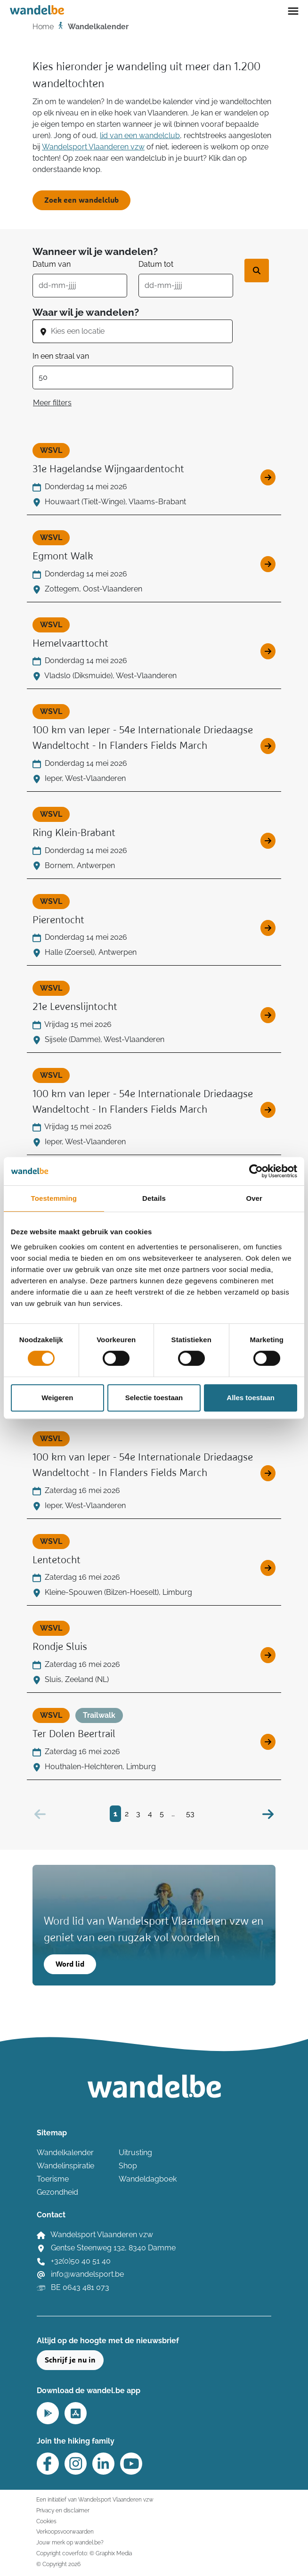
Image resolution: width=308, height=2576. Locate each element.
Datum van (51, 264)
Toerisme (53, 2178)
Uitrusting (135, 2152)
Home (43, 26)
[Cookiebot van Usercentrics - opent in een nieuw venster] (256, 1171)
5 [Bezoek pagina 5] (162, 1813)
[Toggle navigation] (293, 10)
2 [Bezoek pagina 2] (127, 1813)
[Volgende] (268, 1813)
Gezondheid (57, 2192)
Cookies (46, 2521)
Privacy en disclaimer (62, 2510)
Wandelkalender (65, 2152)
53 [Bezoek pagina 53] (190, 1813)
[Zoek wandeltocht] (256, 270)
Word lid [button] (70, 1964)
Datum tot (155, 264)
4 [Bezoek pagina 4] (150, 1813)
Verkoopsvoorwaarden (65, 2531)
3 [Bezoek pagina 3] (138, 1813)
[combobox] (141, 331)
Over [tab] (254, 1198)
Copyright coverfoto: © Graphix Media (84, 2553)
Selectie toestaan (154, 1398)
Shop (128, 2165)
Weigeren (57, 1398)
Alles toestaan (251, 1398)
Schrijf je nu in (70, 2360)
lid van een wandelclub (140, 135)
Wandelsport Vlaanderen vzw (93, 146)
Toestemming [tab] (54, 1198)
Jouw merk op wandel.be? (70, 2542)
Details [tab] (154, 1198)
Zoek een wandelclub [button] (81, 200)
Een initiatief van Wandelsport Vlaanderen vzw (95, 2499)
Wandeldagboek (148, 2178)
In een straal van (60, 356)
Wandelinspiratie (65, 2165)
